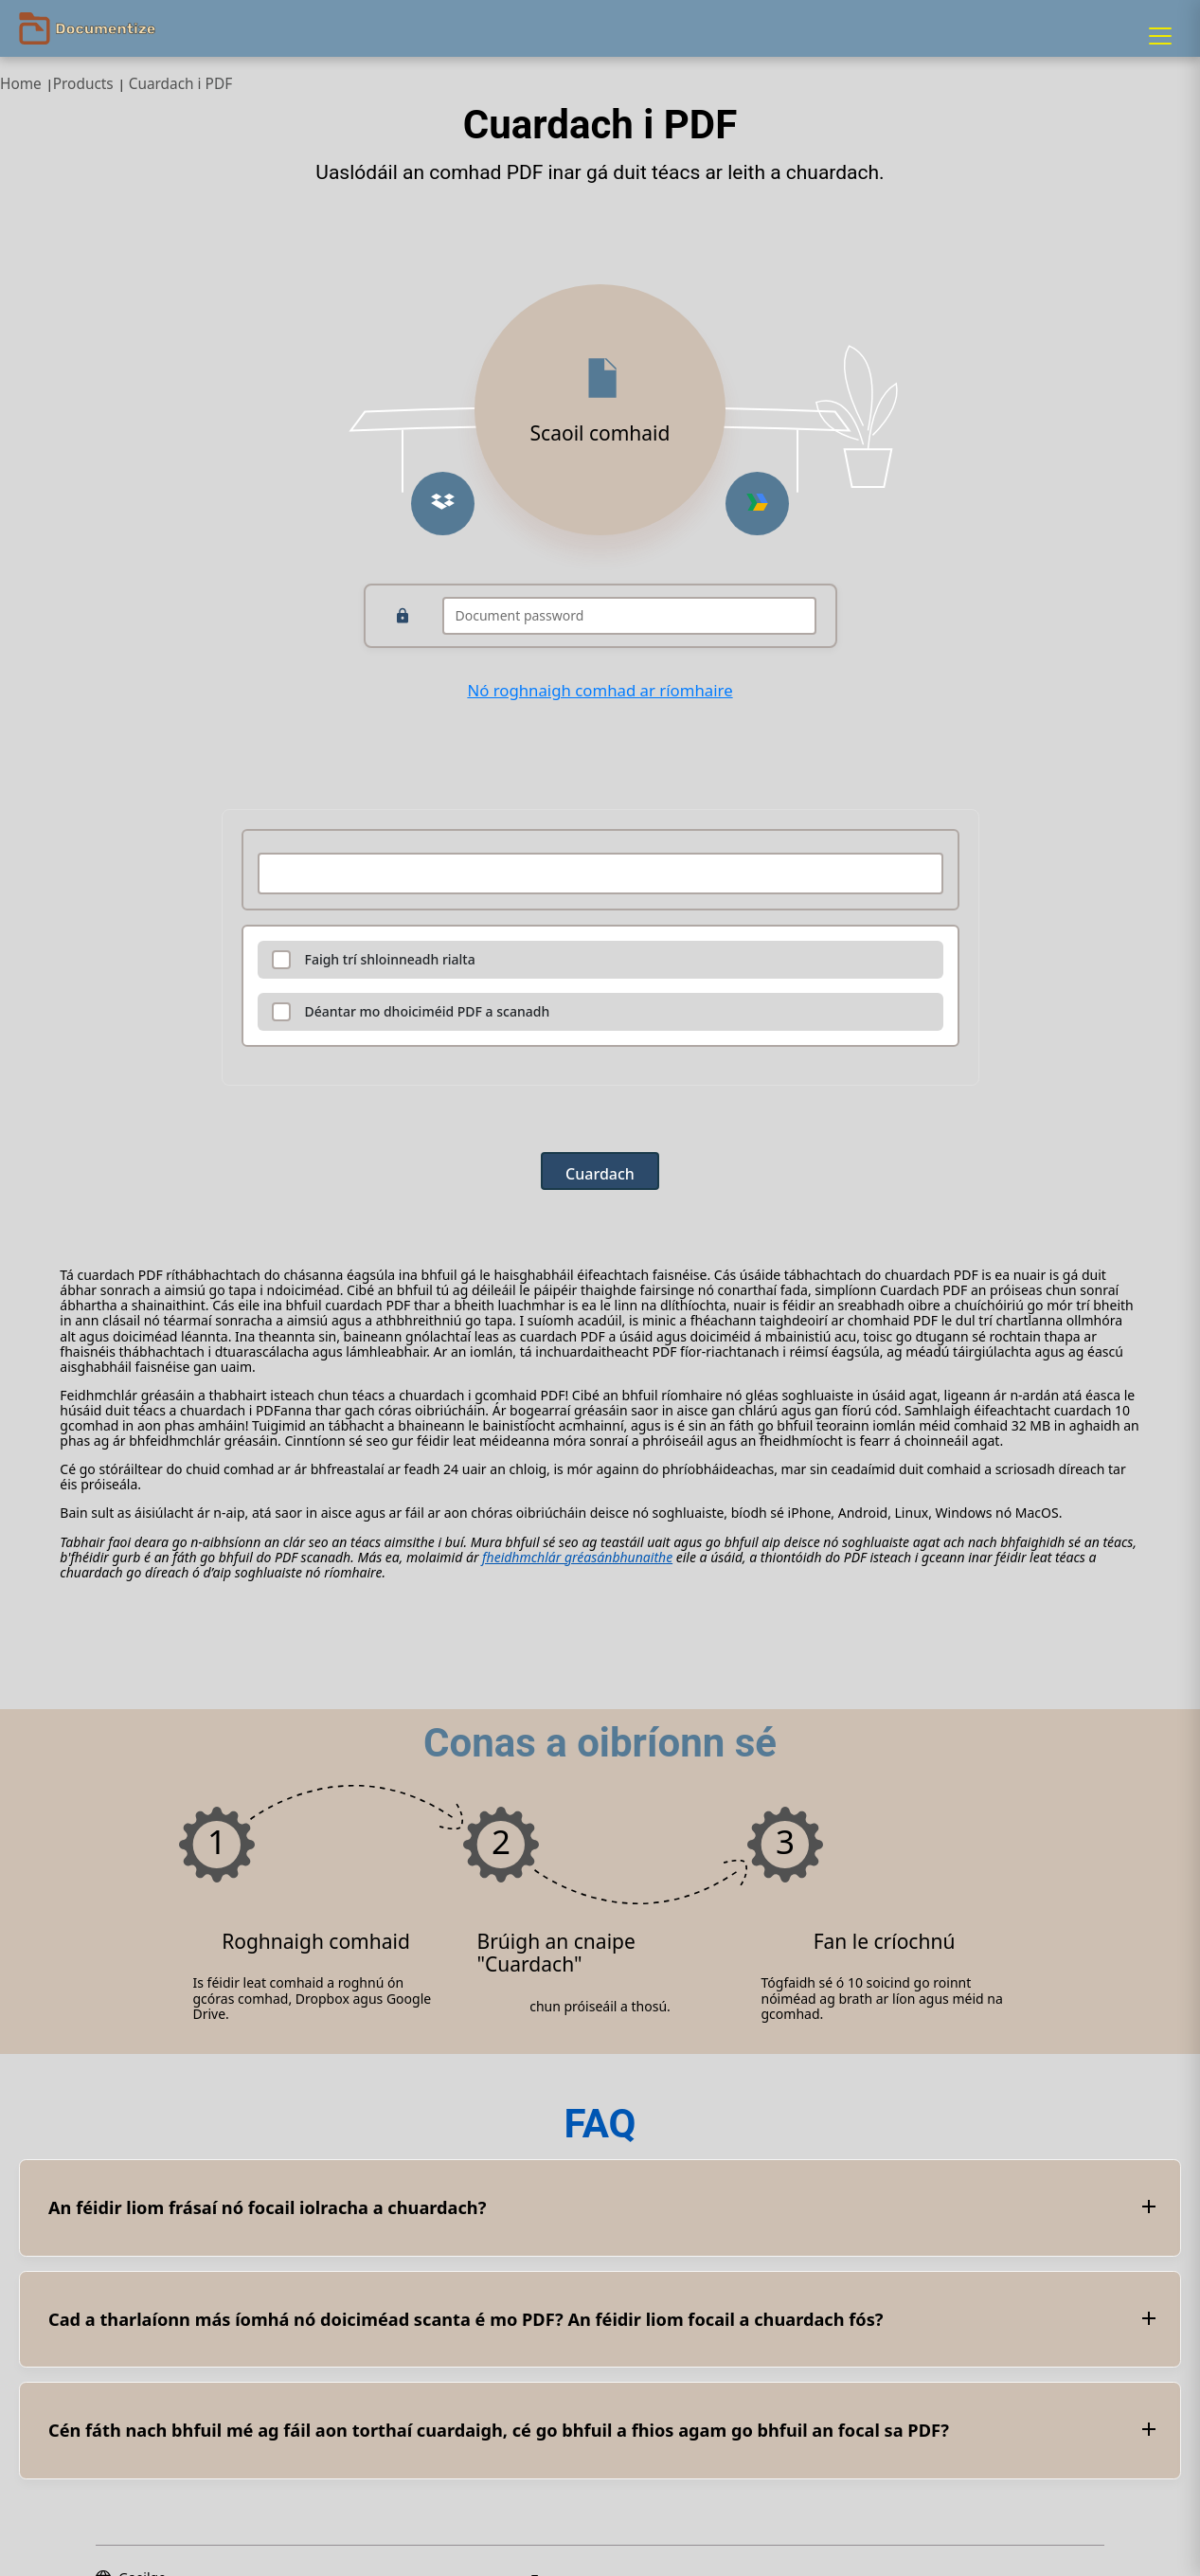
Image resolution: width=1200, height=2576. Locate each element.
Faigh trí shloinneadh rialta (390, 959)
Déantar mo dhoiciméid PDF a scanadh (427, 1011)
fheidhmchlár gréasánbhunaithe (577, 1557)
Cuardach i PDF (180, 84)
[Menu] (1160, 36)
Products (83, 84)
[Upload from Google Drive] (757, 503)
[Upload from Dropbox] (443, 503)
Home (21, 84)
